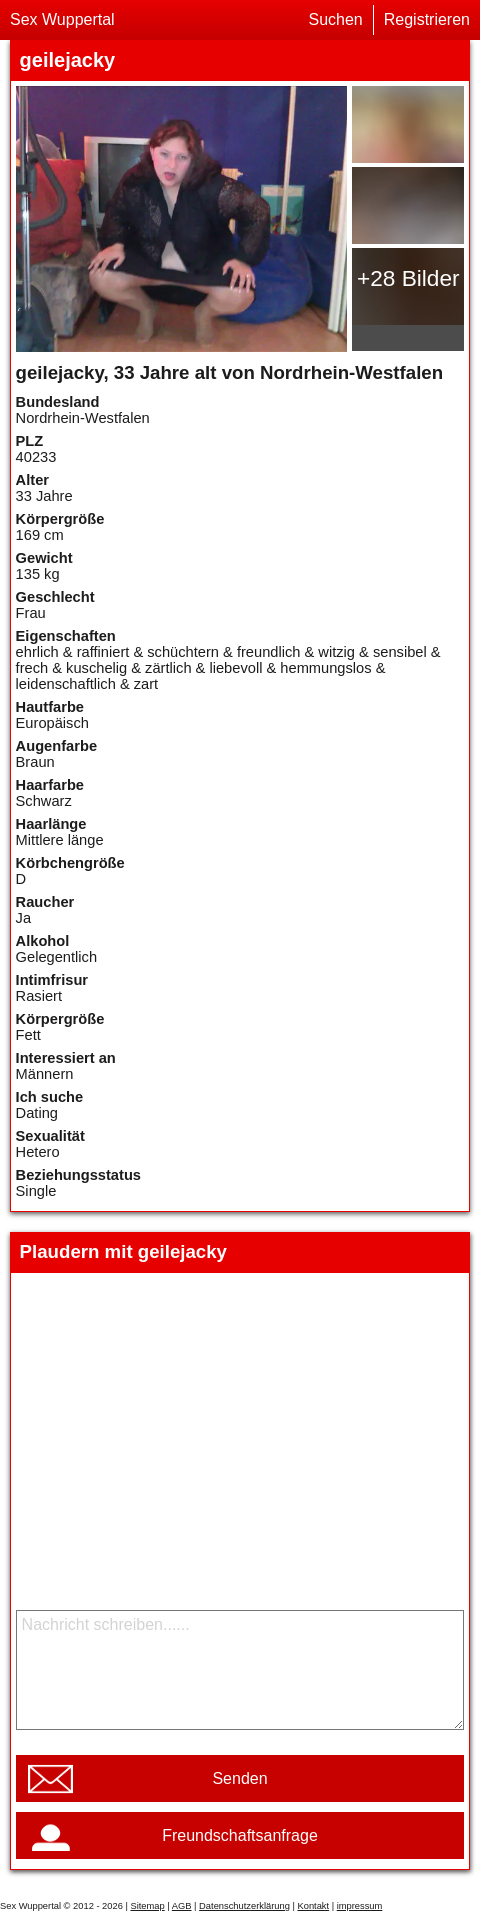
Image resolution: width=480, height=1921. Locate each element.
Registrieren (427, 19)
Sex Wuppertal (62, 19)
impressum (360, 1906)
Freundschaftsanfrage (240, 1835)
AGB (182, 1906)
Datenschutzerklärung (244, 1906)
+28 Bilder (408, 278)
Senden (239, 1778)
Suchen (335, 19)
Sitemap (147, 1906)
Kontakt (313, 1906)
